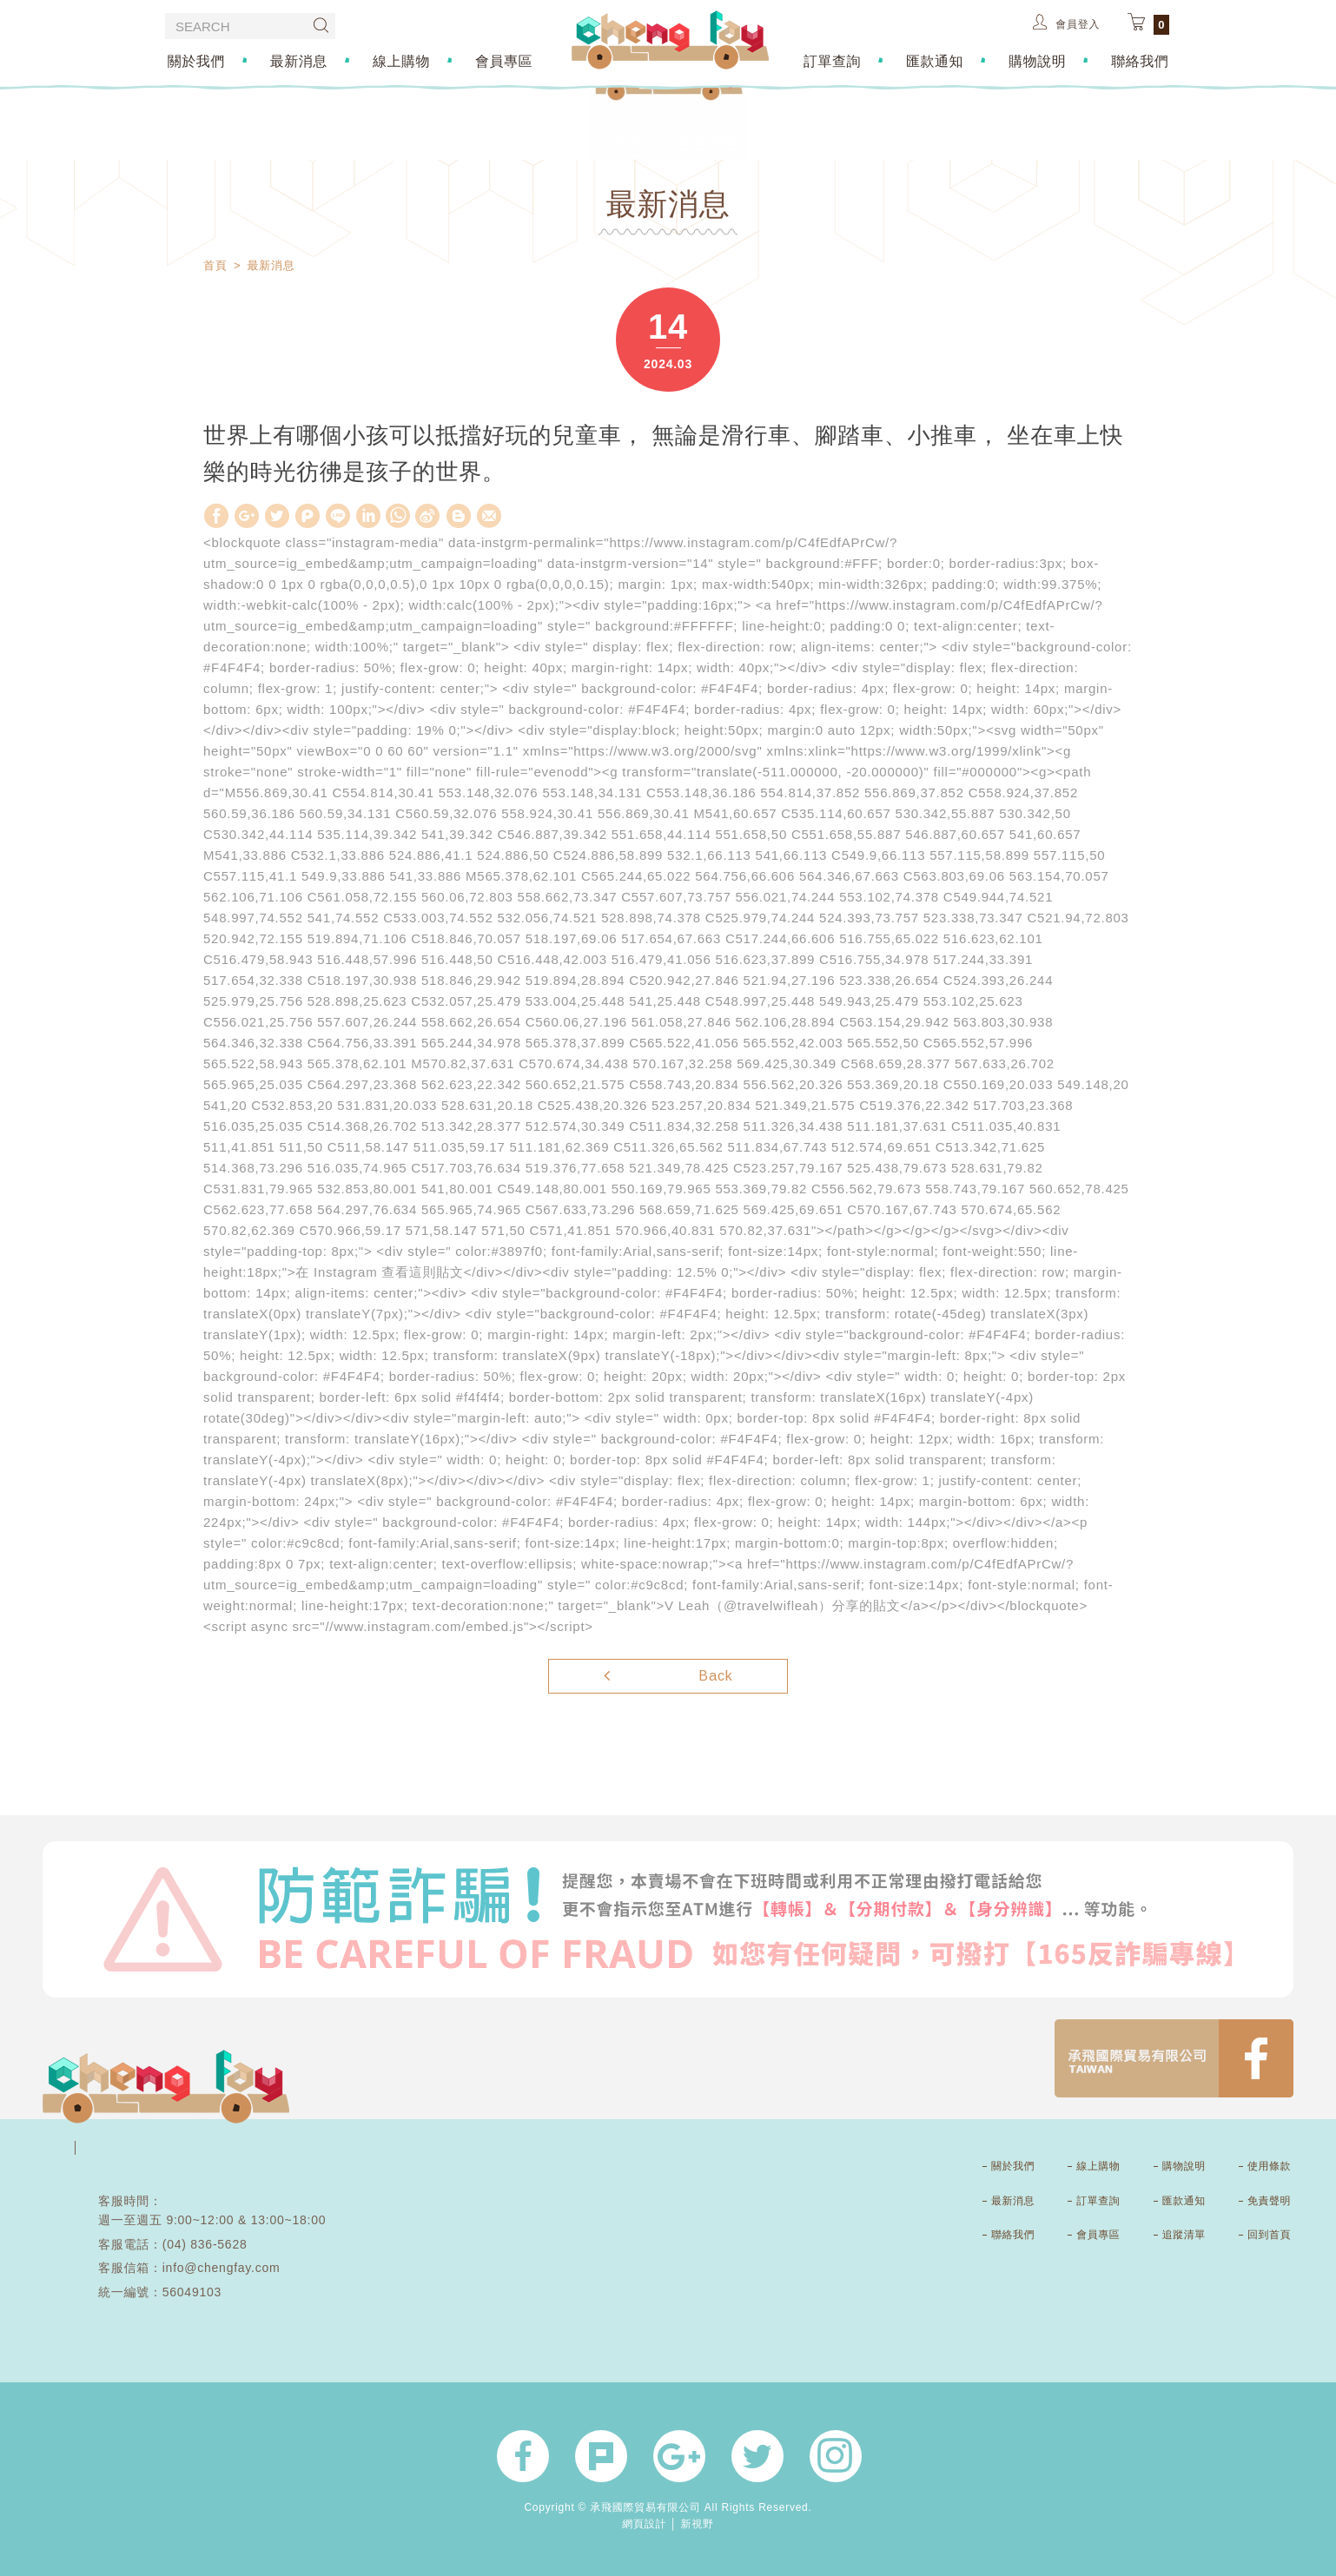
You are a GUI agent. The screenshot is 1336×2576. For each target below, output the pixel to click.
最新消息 (297, 60)
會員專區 (503, 60)
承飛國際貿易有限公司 (670, 39)
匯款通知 (936, 60)
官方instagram (836, 2456)
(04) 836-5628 (205, 2244)
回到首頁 (1269, 2235)
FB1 (1174, 2058)
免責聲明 (1269, 2201)
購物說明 (1039, 60)
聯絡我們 (1143, 60)
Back (668, 1674)
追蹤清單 (1184, 2235)
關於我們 (193, 60)
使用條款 (1269, 2166)
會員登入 (1066, 22)
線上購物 (400, 60)
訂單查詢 (833, 60)
